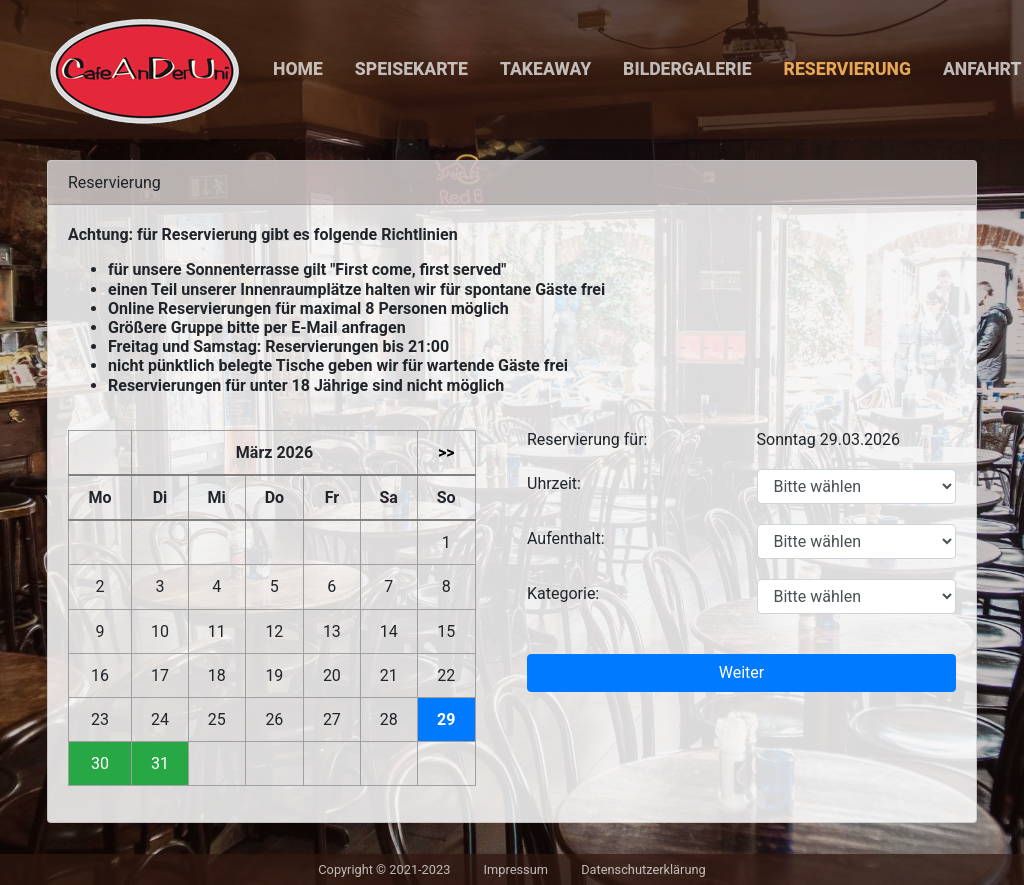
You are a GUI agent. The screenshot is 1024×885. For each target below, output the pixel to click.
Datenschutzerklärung (643, 869)
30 (100, 763)
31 (160, 763)
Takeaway (545, 69)
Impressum (516, 869)
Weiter (741, 672)
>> (446, 452)
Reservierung (847, 69)
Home (298, 69)
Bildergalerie (687, 69)
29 (446, 719)
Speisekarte (411, 69)
